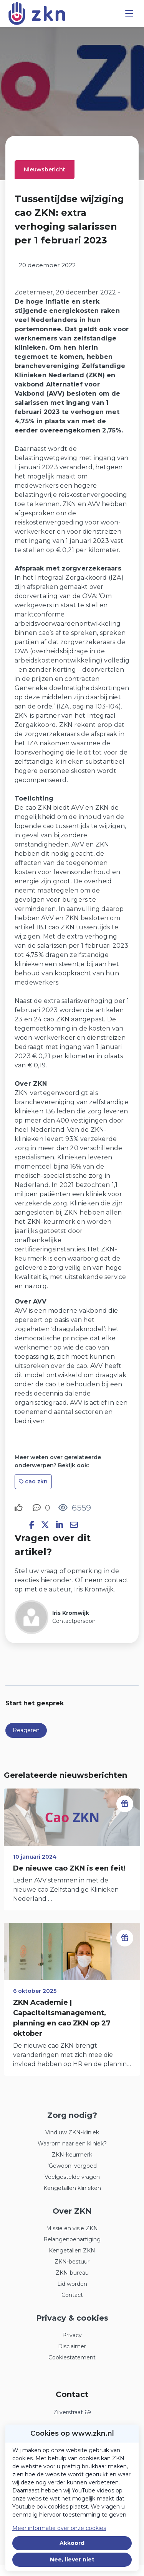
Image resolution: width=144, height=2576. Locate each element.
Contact (72, 2295)
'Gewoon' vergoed (72, 2165)
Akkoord (72, 2543)
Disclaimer (72, 2346)
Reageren (26, 1730)
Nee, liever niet (72, 2559)
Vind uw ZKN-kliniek (72, 2132)
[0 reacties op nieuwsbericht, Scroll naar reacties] (41, 1507)
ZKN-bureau (72, 2272)
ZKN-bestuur (72, 2261)
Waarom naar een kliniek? (72, 2143)
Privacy (72, 2335)
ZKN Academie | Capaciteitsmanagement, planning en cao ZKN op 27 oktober (62, 2018)
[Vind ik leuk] (20, 1508)
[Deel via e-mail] (74, 1525)
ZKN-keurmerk (72, 2154)
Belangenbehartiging (72, 2239)
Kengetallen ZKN (72, 2250)
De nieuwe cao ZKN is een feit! (69, 1868)
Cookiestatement (72, 2357)
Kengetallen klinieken (72, 2188)
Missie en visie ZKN (72, 2228)
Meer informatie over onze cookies (59, 2528)
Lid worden (72, 2283)
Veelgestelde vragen (72, 2176)
